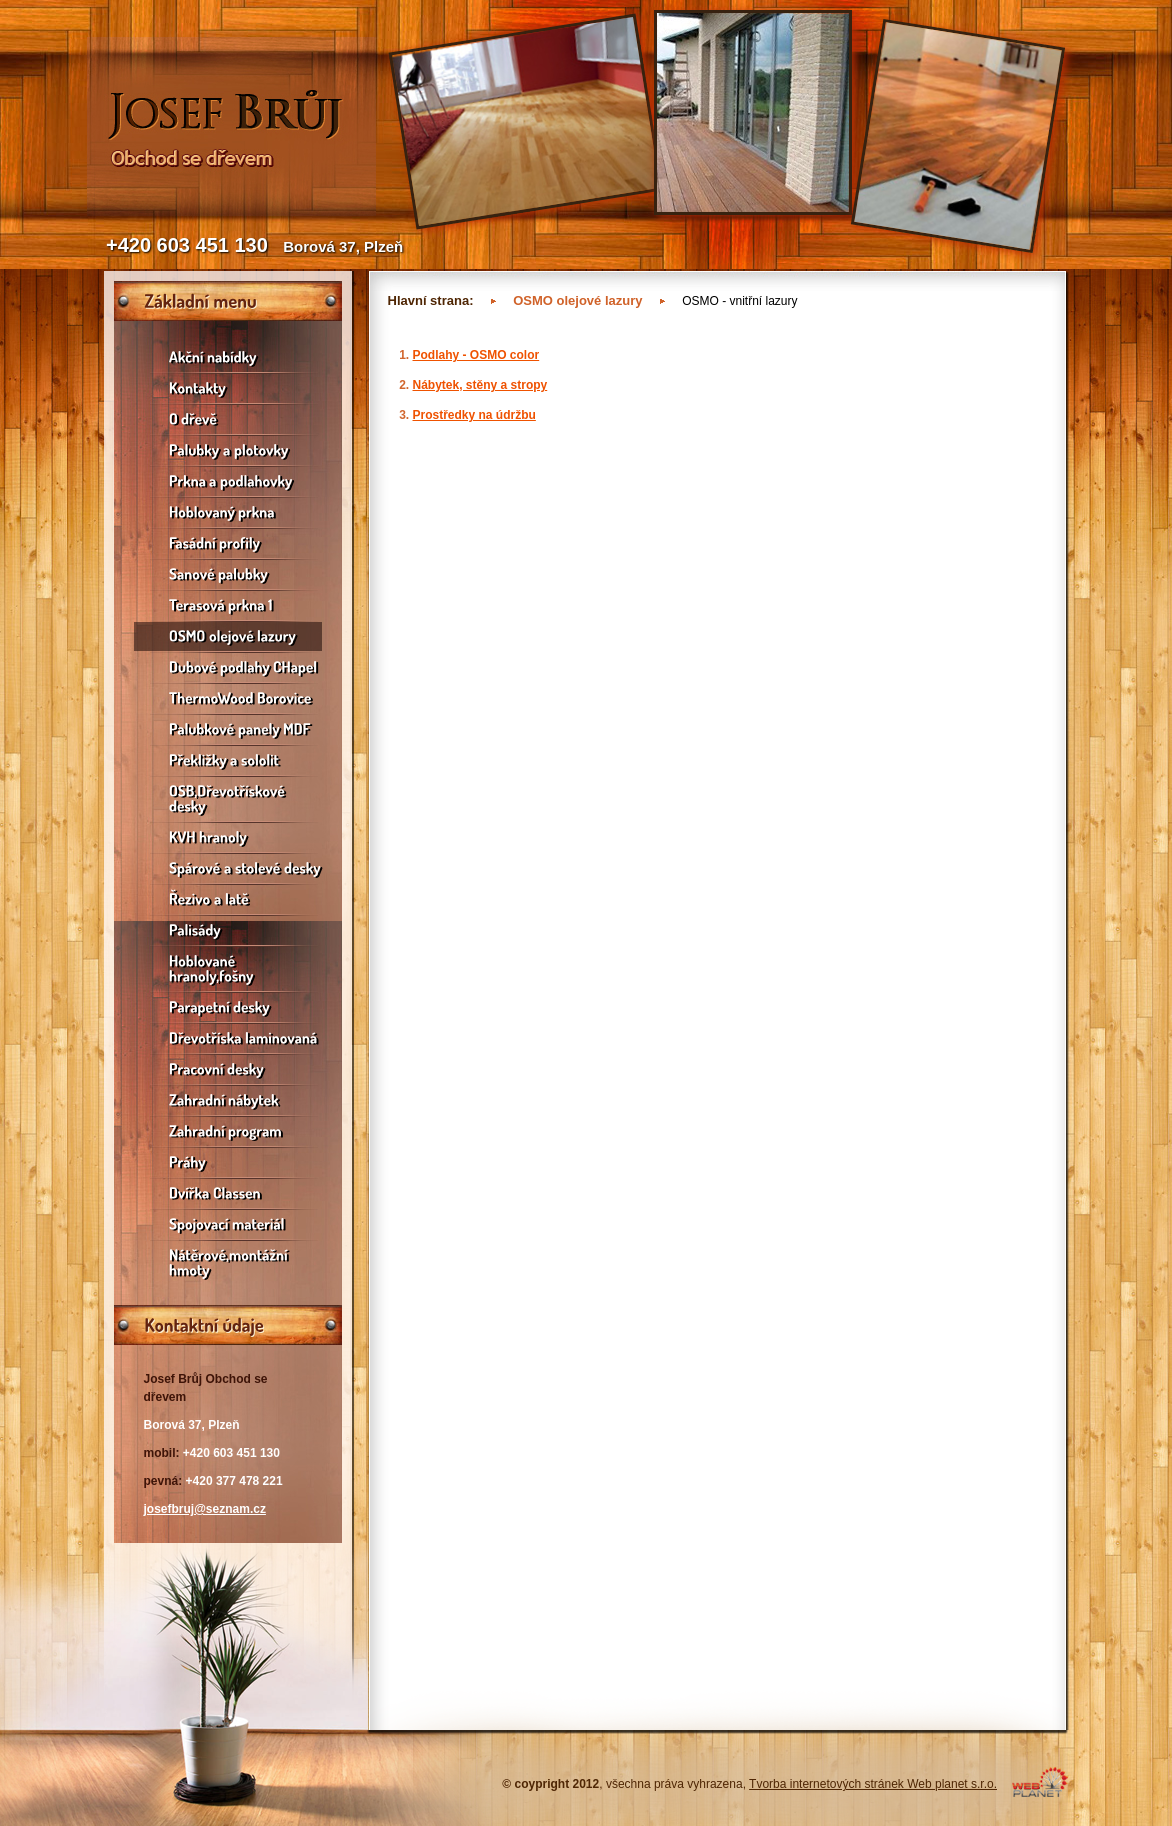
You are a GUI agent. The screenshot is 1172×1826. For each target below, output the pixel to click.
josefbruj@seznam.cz (205, 1509)
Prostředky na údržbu (474, 415)
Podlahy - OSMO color (476, 355)
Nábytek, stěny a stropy (480, 385)
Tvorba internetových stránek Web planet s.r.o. (873, 1784)
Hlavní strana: (431, 300)
